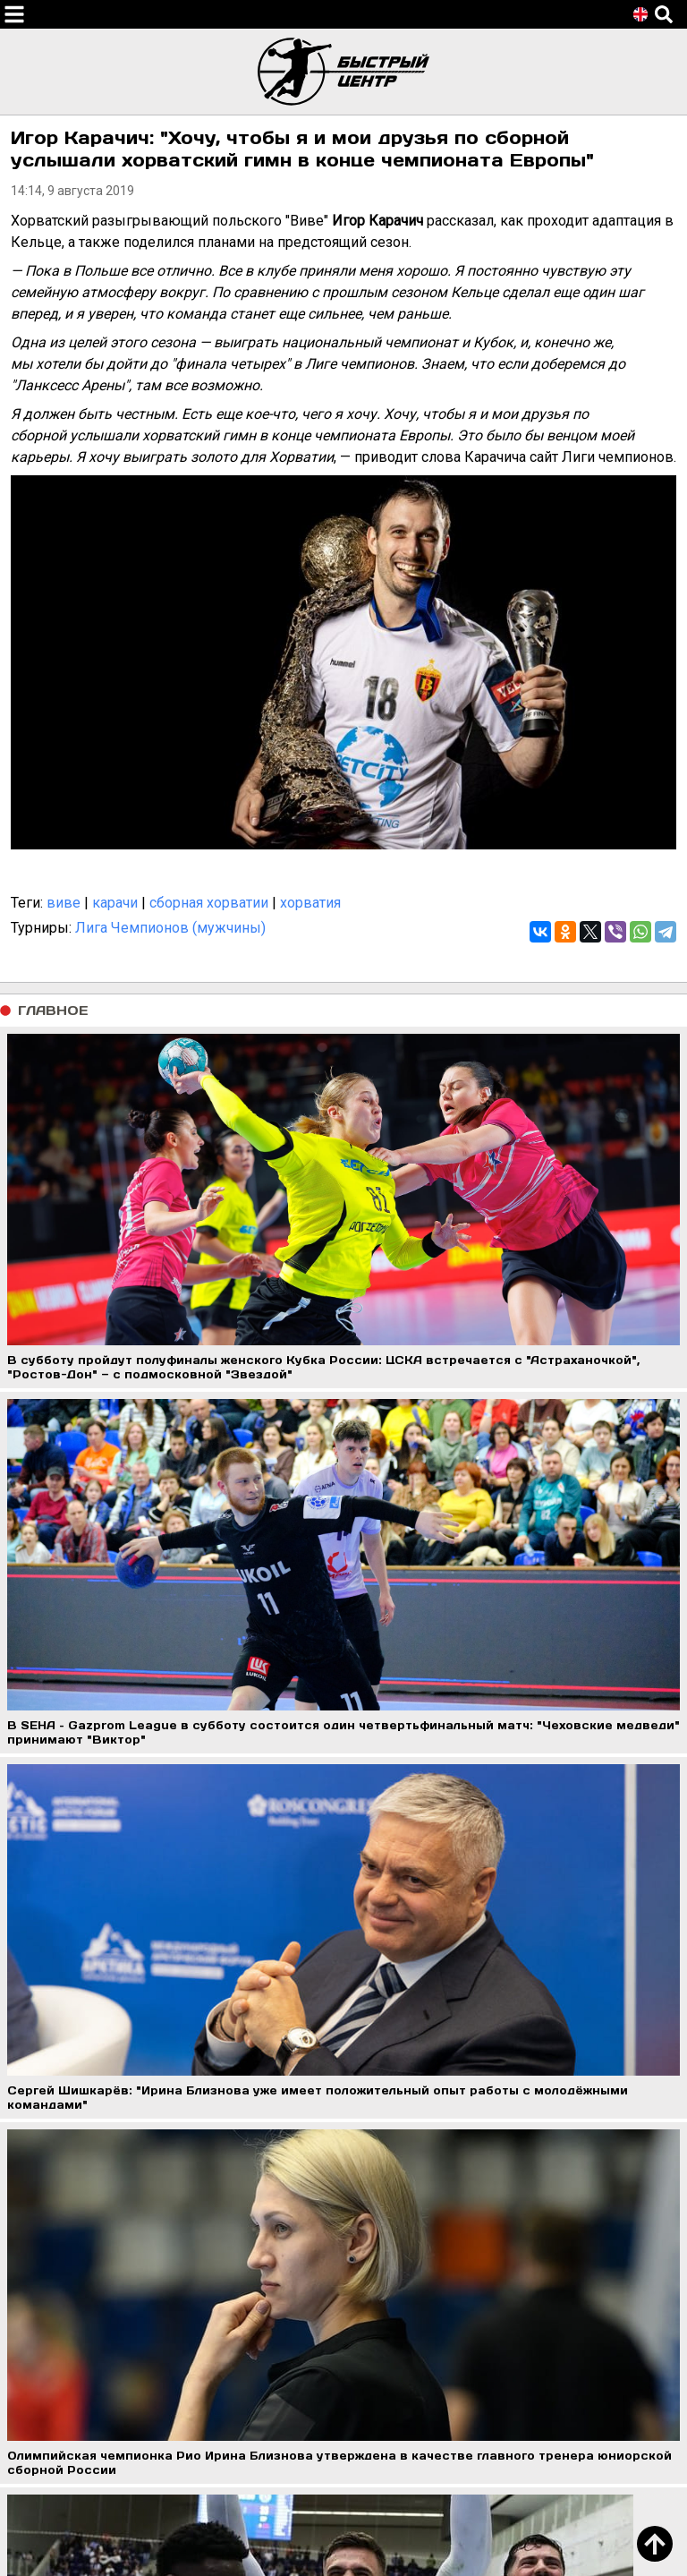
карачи (115, 902)
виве (64, 902)
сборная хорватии (208, 902)
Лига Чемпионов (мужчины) (170, 927)
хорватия (310, 902)
